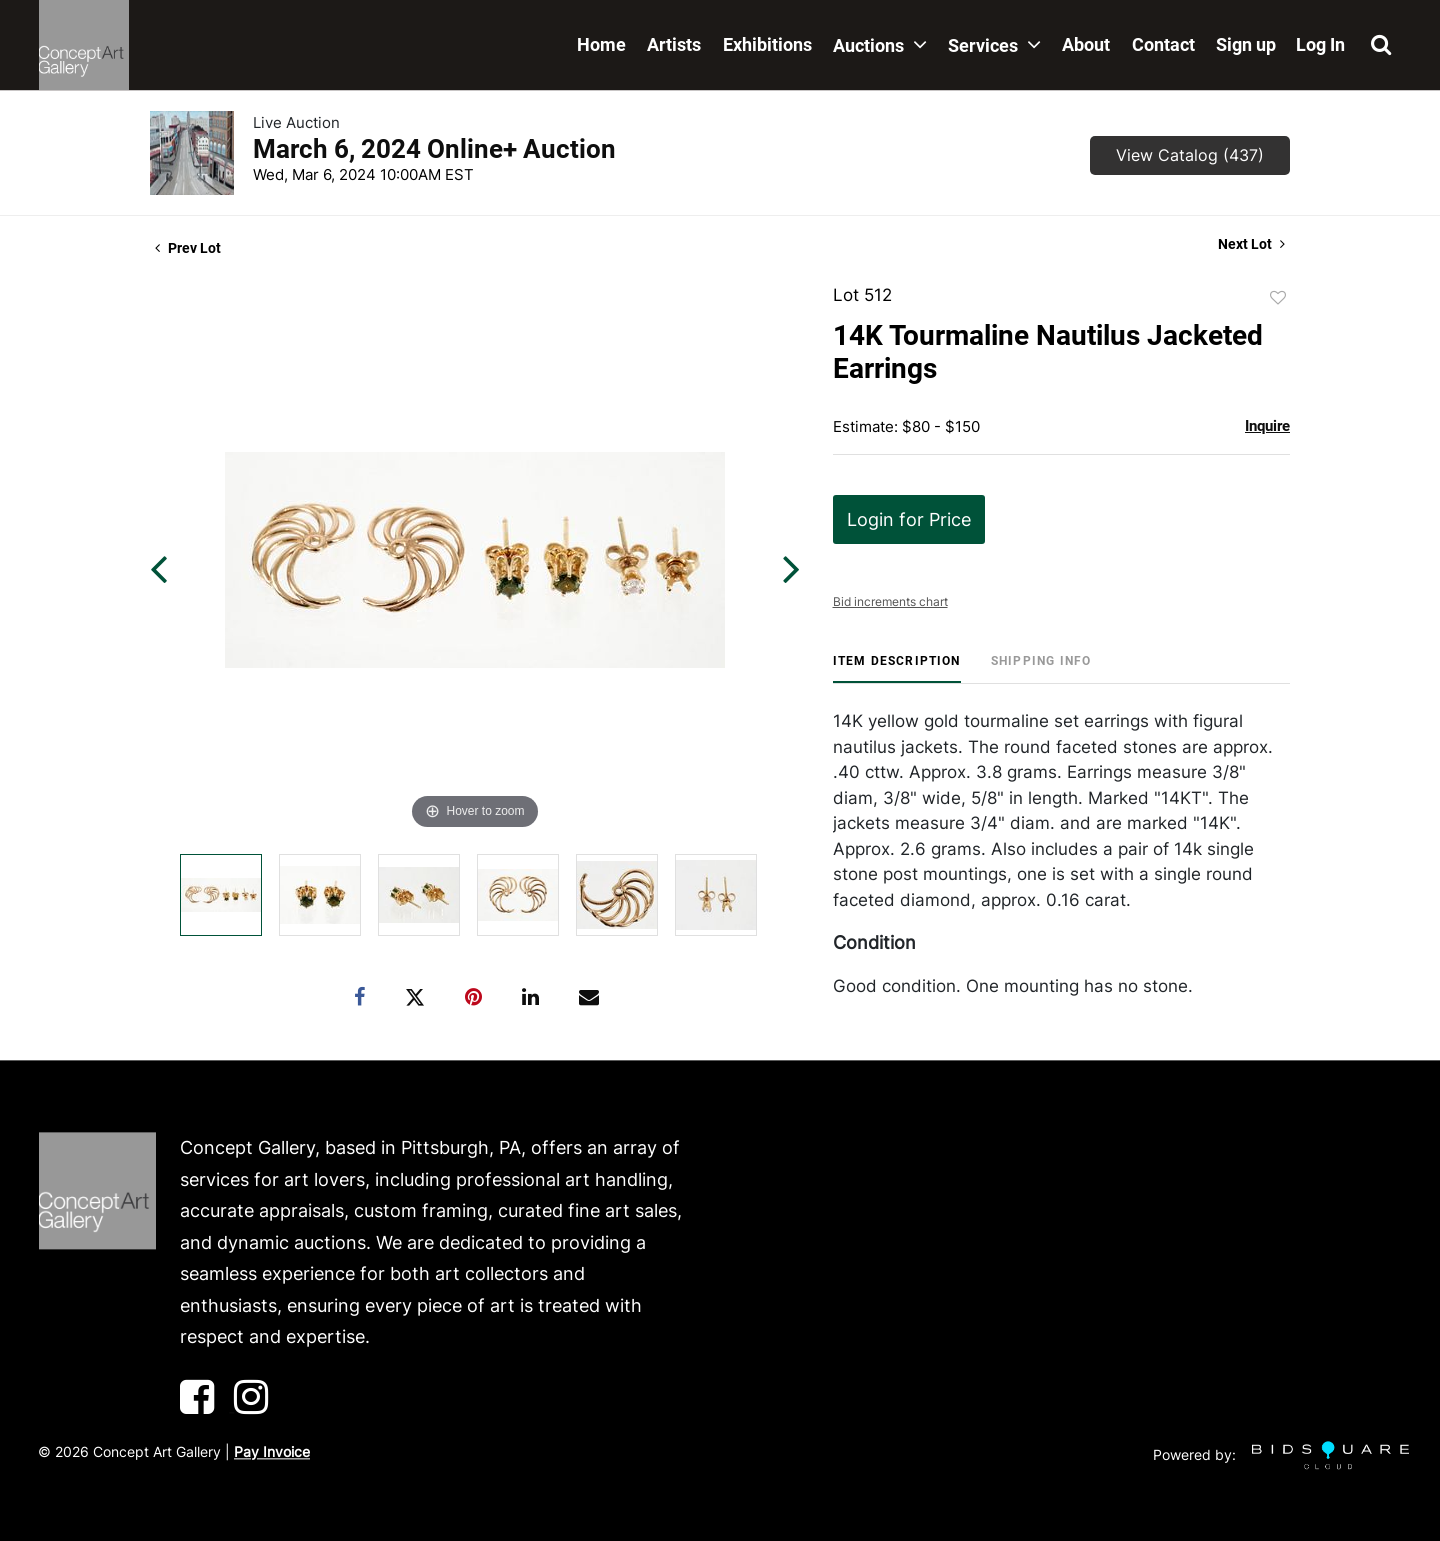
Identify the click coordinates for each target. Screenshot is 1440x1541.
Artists (674, 44)
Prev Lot (188, 248)
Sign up (1246, 44)
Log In (1320, 44)
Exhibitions (767, 44)
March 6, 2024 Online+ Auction (434, 149)
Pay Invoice (272, 1451)
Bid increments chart (890, 601)
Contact (1163, 44)
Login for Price (909, 519)
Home (601, 44)
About (1086, 44)
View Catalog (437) (1190, 155)
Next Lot (1251, 244)
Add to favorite (1278, 298)
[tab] (897, 668)
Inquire (1267, 426)
